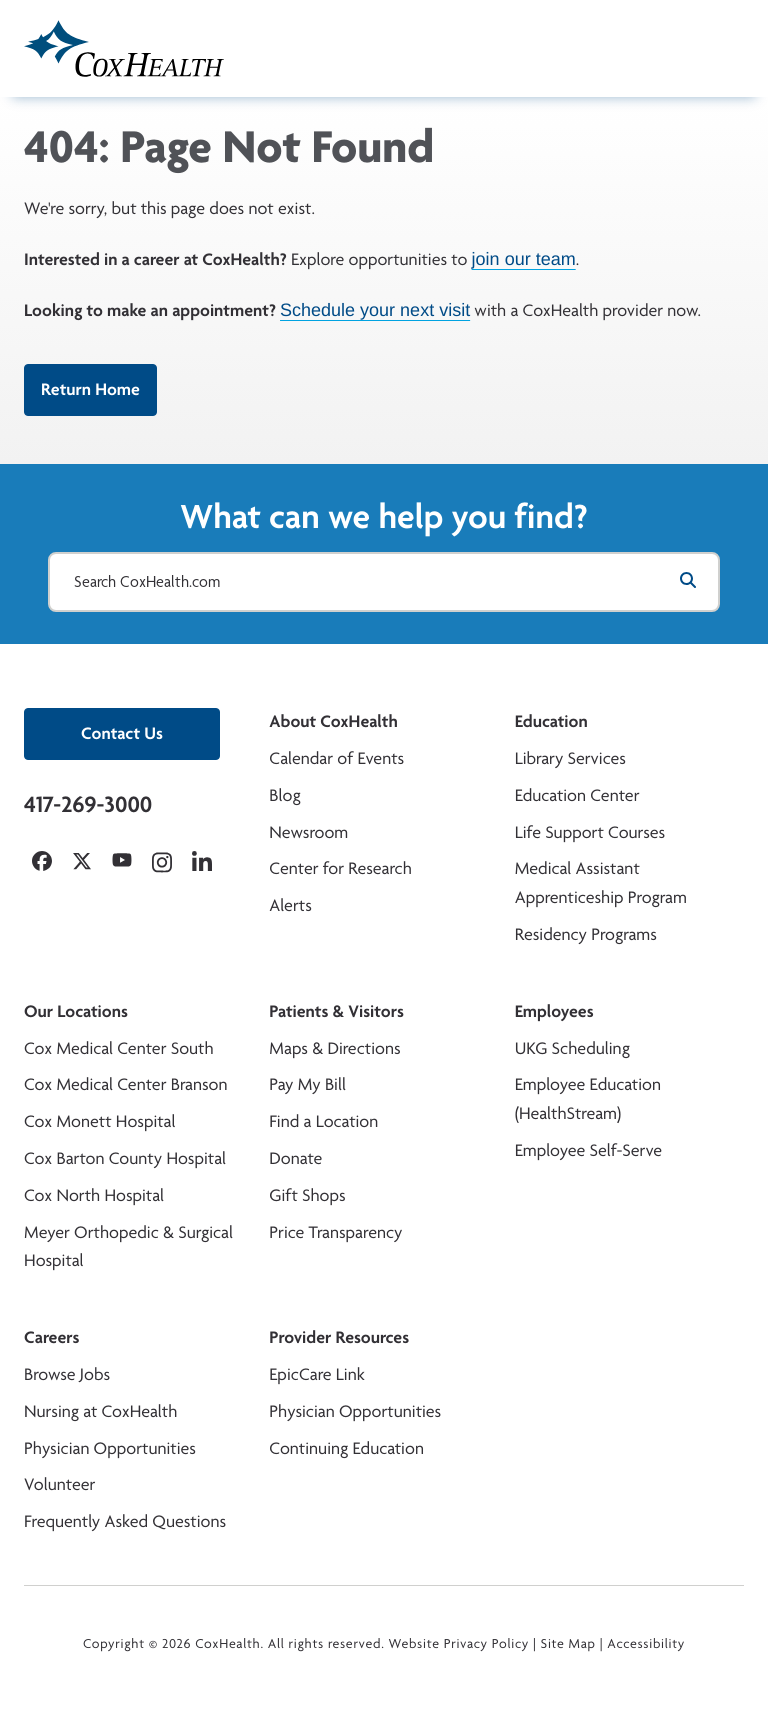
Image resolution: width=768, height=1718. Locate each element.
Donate (295, 1158)
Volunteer (59, 1484)
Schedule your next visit (375, 310)
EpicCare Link (316, 1374)
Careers (51, 1337)
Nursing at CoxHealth (100, 1411)
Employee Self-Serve (588, 1150)
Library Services (570, 758)
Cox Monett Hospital (99, 1121)
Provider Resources (339, 1337)
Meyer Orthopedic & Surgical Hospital (128, 1247)
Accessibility (646, 1644)
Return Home (90, 389)
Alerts (290, 905)
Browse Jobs (67, 1374)
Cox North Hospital (94, 1195)
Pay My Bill (307, 1084)
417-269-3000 (88, 804)
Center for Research (340, 868)
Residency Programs (586, 934)
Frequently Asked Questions (125, 1521)
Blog (284, 795)
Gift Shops (307, 1195)
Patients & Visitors (336, 1011)
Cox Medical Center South (119, 1048)
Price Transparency (335, 1232)
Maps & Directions (334, 1048)
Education (551, 721)
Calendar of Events (336, 758)
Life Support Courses (590, 832)
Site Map (568, 1644)
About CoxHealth (333, 721)
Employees (554, 1011)
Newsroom (308, 832)
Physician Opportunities (110, 1448)
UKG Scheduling (572, 1048)
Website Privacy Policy (459, 1644)
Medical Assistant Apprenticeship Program (601, 883)
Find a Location (323, 1121)
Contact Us (122, 733)
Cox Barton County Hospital (125, 1158)
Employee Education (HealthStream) (588, 1099)
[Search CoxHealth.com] (384, 582)
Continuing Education (346, 1448)
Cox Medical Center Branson (125, 1084)
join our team (524, 259)
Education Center (577, 795)
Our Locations (76, 1011)
